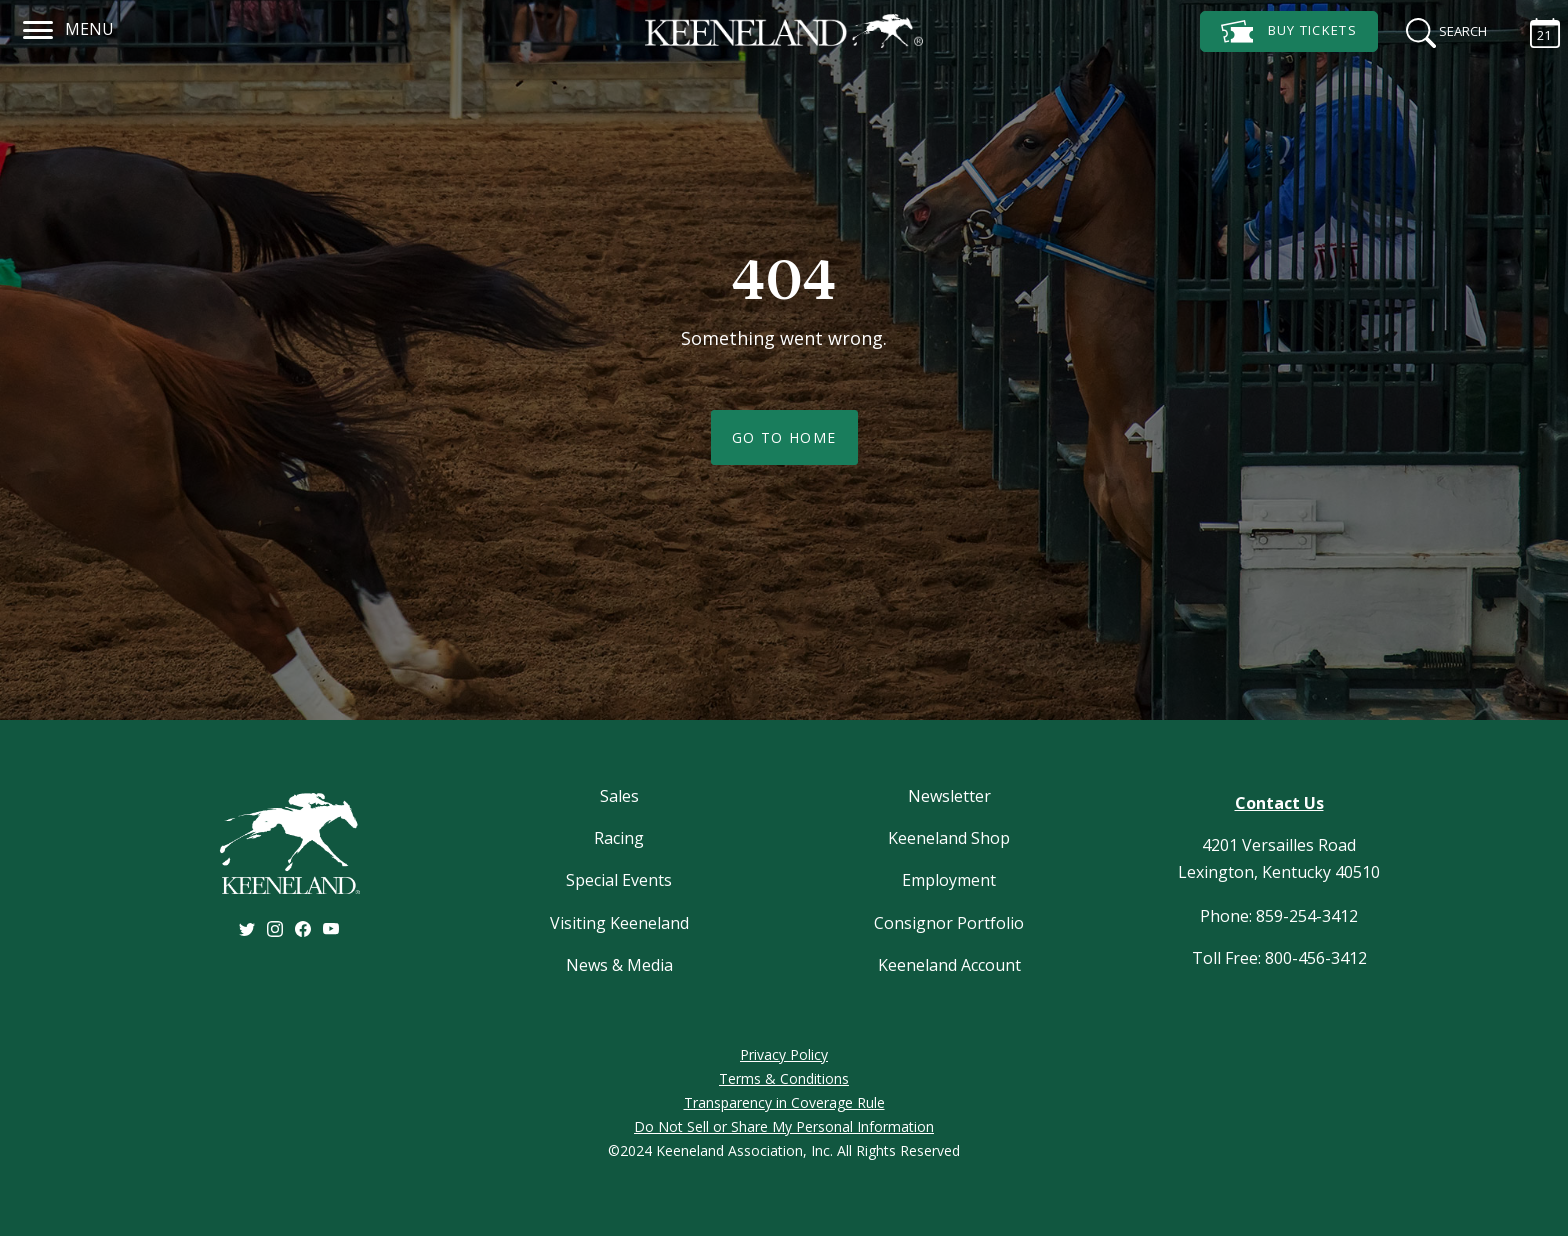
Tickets (1289, 31)
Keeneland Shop (949, 838)
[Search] (1440, 30)
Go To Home (784, 437)
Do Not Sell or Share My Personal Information (784, 1126)
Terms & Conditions (784, 1078)
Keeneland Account (949, 965)
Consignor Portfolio (949, 923)
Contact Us (1279, 803)
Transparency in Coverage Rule (784, 1102)
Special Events (619, 880)
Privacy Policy (784, 1054)
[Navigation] (38, 27)
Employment (949, 880)
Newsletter (949, 796)
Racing (619, 838)
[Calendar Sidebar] (1535, 30)
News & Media (619, 965)
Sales (619, 796)
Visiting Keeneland (619, 923)
